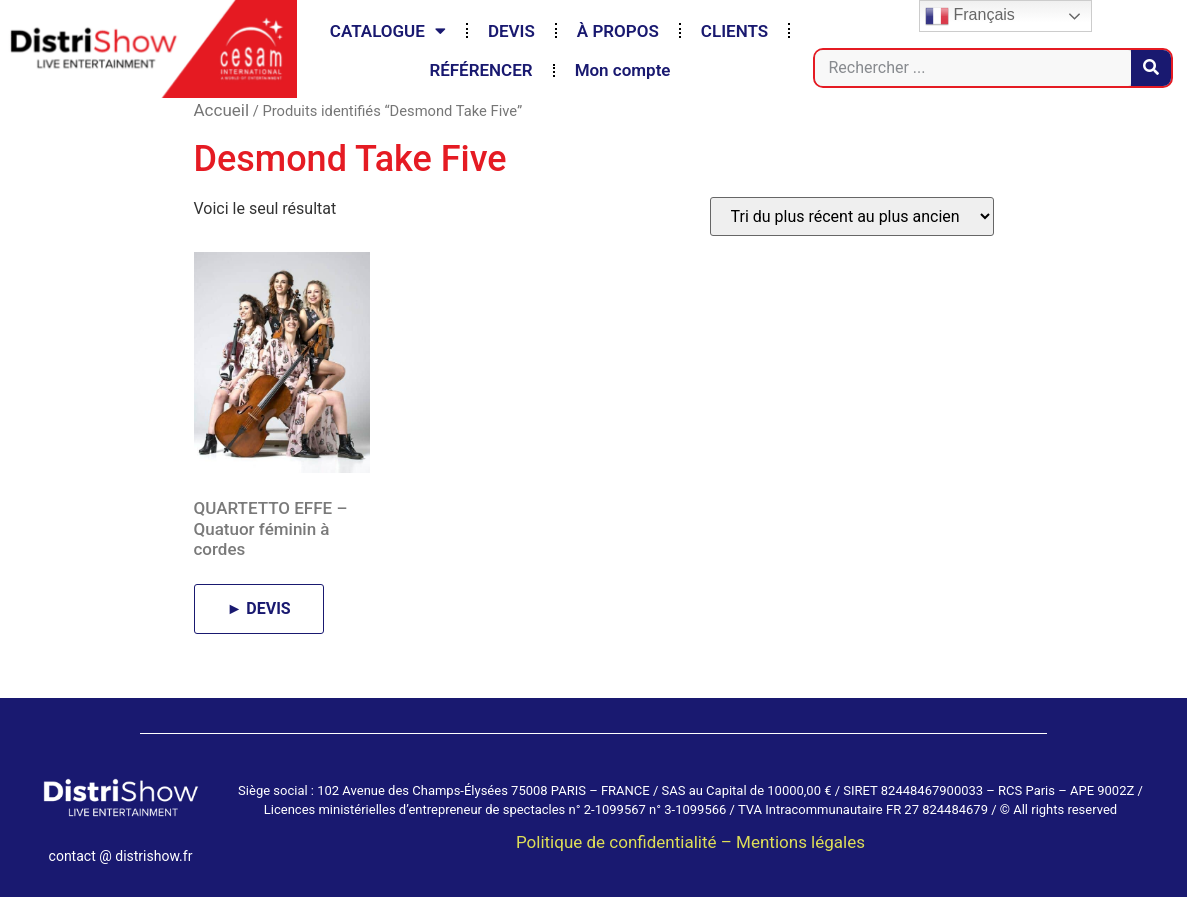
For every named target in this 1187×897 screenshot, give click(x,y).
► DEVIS (259, 608)
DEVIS (511, 31)
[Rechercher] (1151, 68)
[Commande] (852, 216)
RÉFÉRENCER (480, 70)
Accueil (222, 110)
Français (970, 16)
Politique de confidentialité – (626, 842)
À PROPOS (618, 31)
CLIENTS (734, 31)
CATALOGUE (388, 30)
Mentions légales (800, 842)
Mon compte (623, 70)
